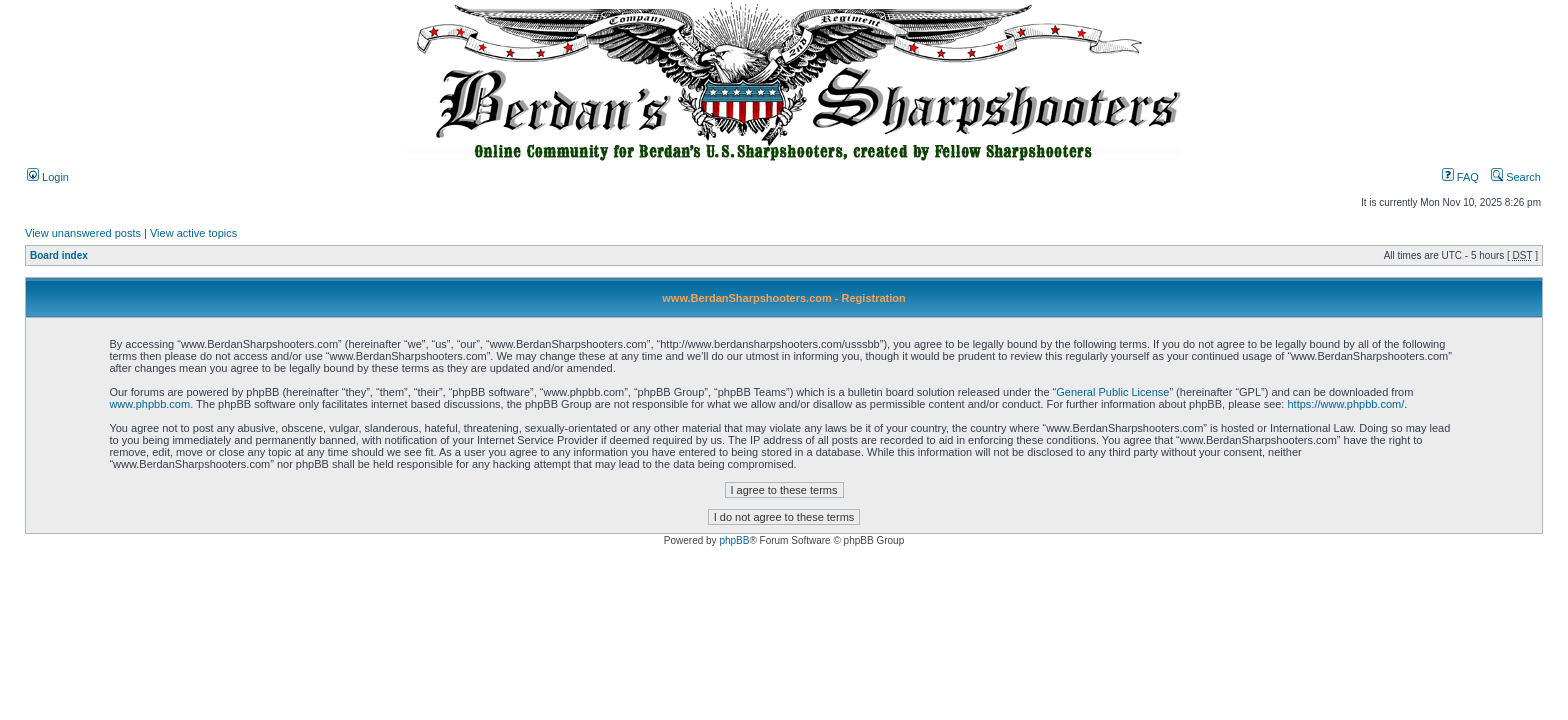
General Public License (1112, 392)
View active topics (193, 233)
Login (48, 177)
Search (1516, 177)
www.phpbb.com (149, 404)
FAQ (1460, 177)
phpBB (734, 540)
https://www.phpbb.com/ (1345, 404)
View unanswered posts (83, 233)
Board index (59, 255)
